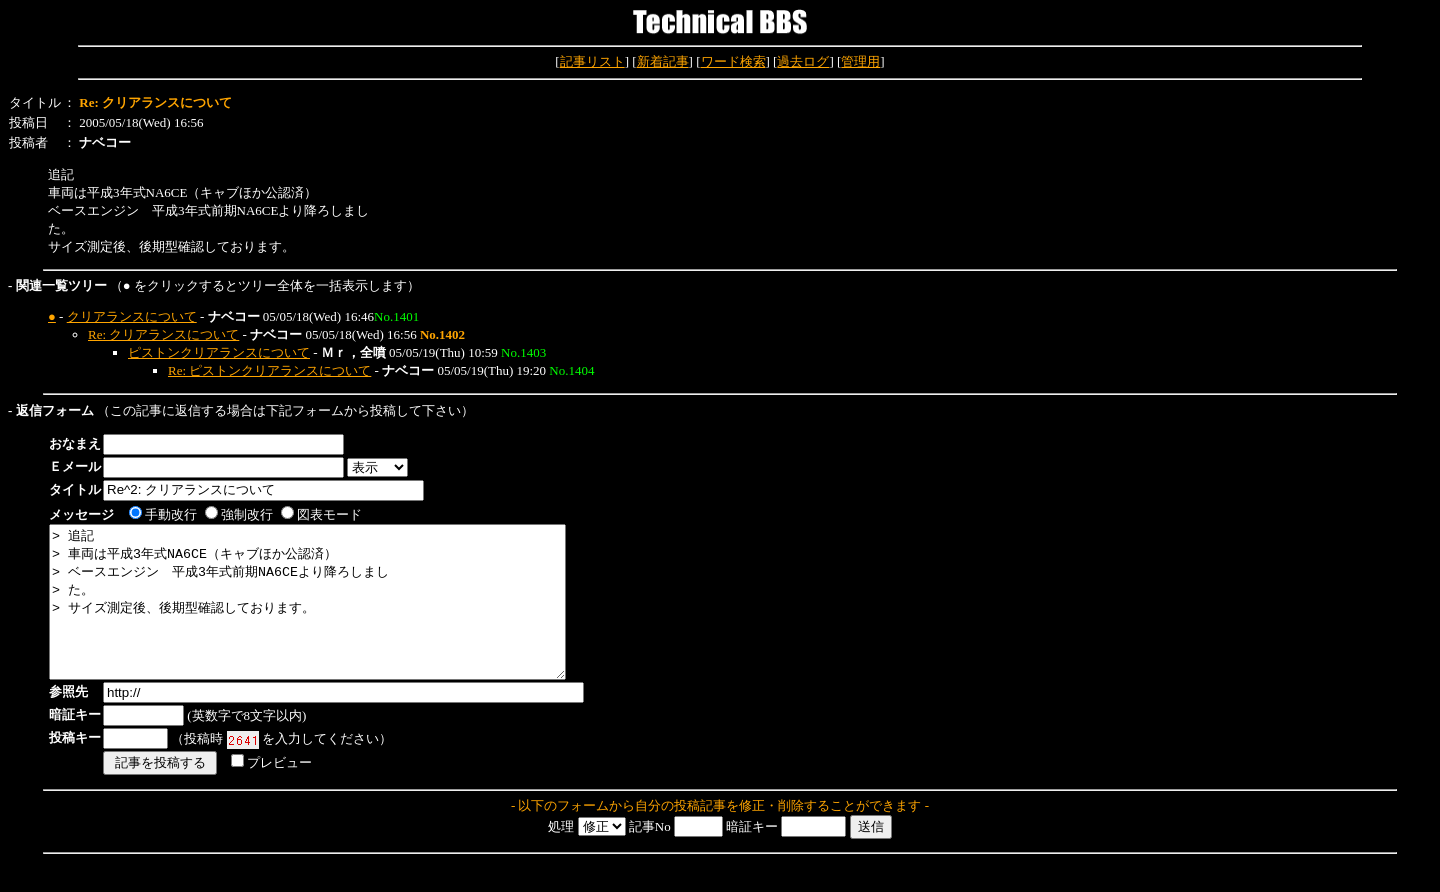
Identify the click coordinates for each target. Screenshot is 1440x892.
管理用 (860, 61)
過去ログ (803, 61)
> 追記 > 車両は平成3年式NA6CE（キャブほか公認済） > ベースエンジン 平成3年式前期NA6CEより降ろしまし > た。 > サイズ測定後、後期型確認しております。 (338, 617)
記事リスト (592, 61)
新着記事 (663, 61)
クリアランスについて (132, 316)
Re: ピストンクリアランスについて (269, 370)
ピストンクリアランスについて (219, 352)
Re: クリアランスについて (163, 334)
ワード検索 (733, 61)
